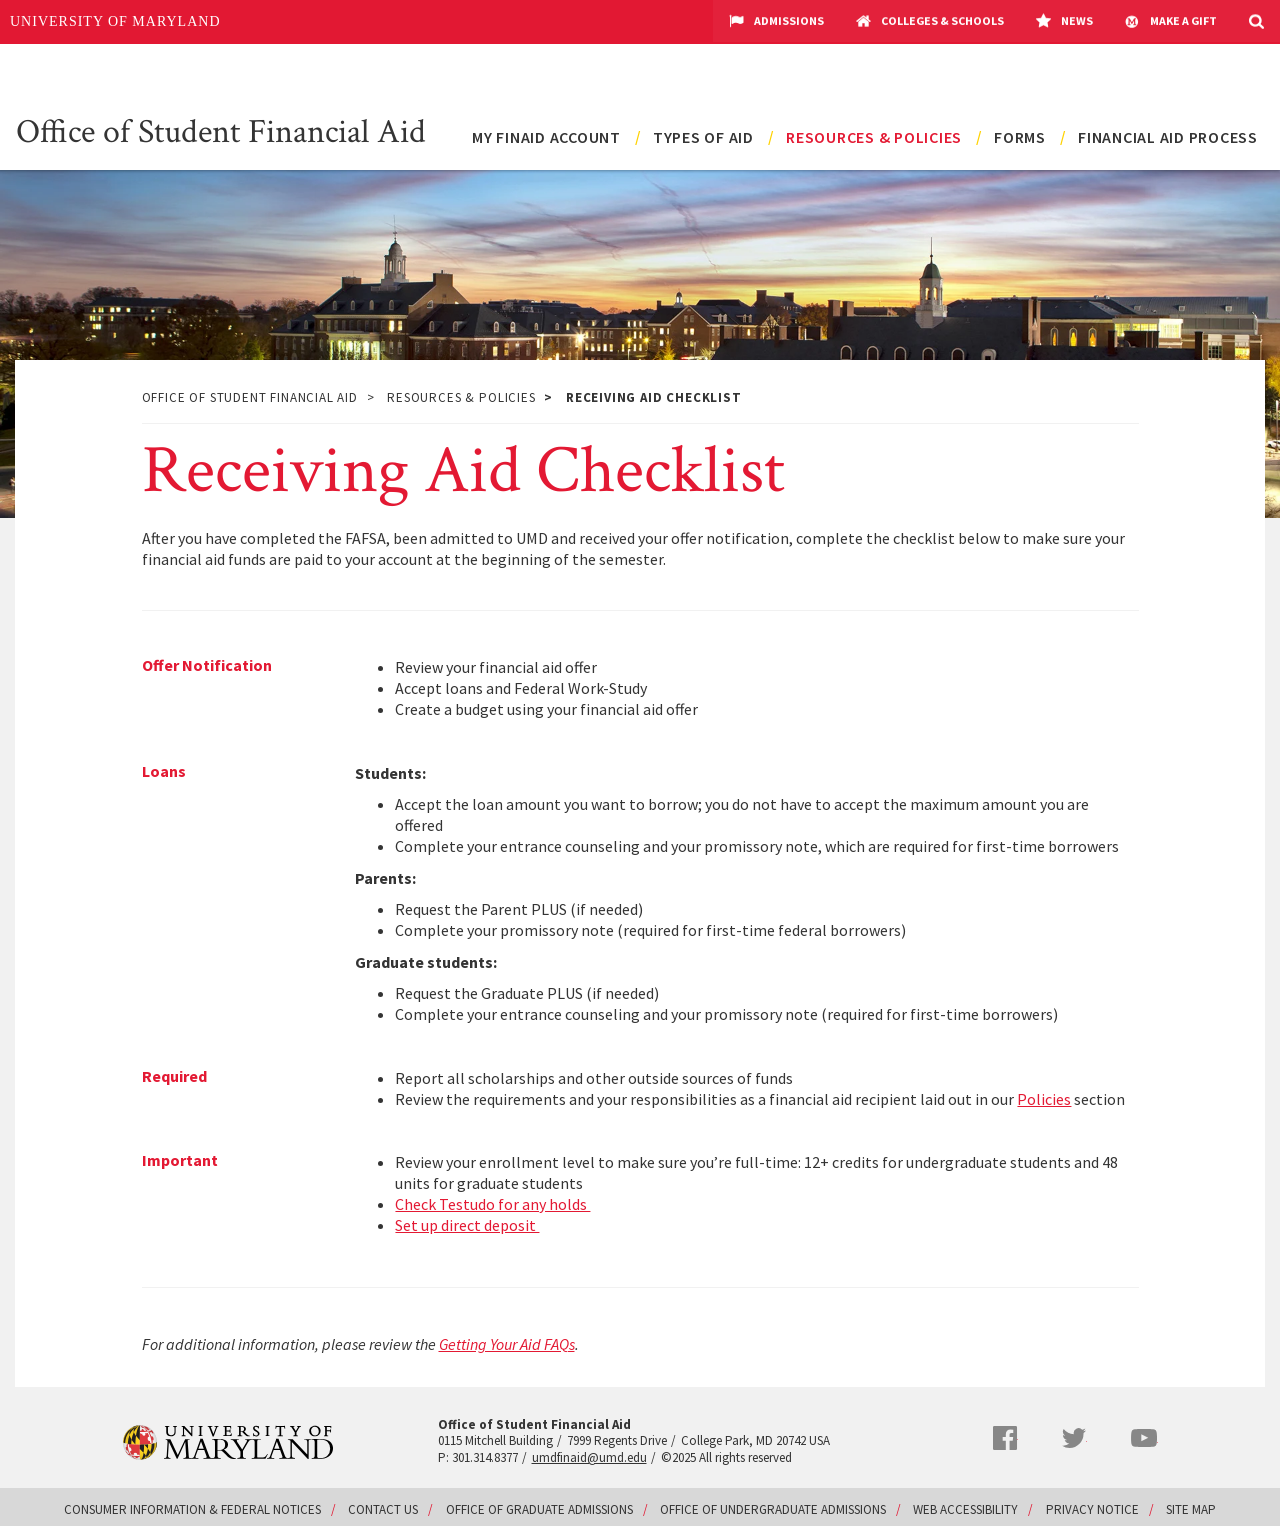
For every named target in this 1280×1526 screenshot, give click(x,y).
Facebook (1005, 1438)
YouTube (1144, 1438)
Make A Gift (1171, 22)
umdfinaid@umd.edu (589, 1457)
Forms (1020, 137)
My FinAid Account (546, 137)
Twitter (1074, 1438)
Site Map (1191, 1509)
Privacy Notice (1092, 1509)
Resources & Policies (874, 137)
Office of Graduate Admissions (539, 1509)
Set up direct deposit (467, 1225)
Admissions (776, 22)
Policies (1044, 1099)
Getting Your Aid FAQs (507, 1344)
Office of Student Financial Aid (221, 129)
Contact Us (383, 1509)
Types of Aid (703, 137)
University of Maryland (115, 21)
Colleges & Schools (930, 22)
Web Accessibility (965, 1509)
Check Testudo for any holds (492, 1204)
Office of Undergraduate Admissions (773, 1509)
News (1064, 22)
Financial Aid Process (1168, 137)
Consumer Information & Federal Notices (192, 1509)
